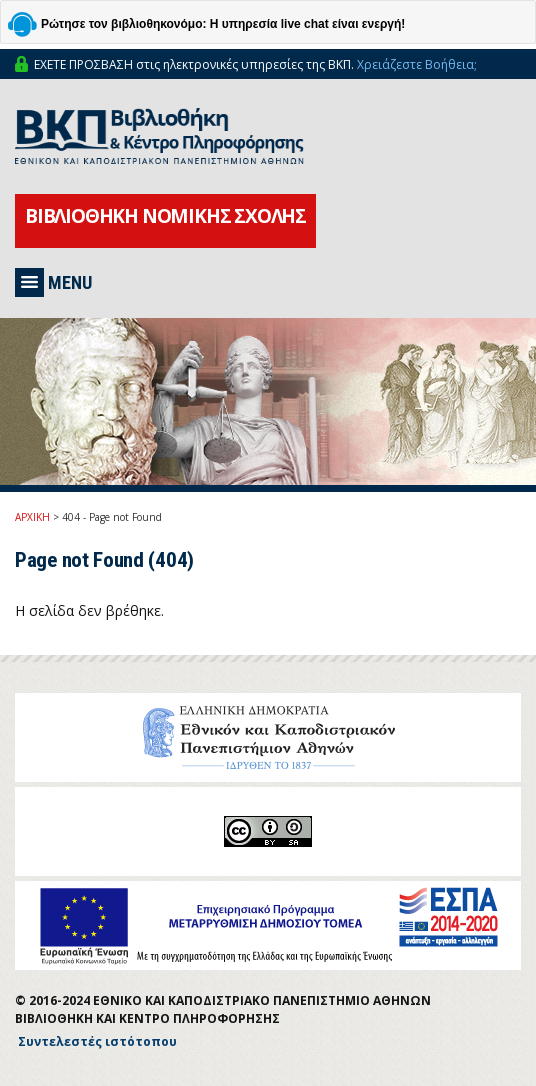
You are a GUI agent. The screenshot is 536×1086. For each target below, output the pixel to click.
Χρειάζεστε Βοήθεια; (417, 64)
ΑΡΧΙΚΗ (32, 517)
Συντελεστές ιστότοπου (97, 1041)
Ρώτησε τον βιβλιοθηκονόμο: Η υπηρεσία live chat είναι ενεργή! (223, 24)
